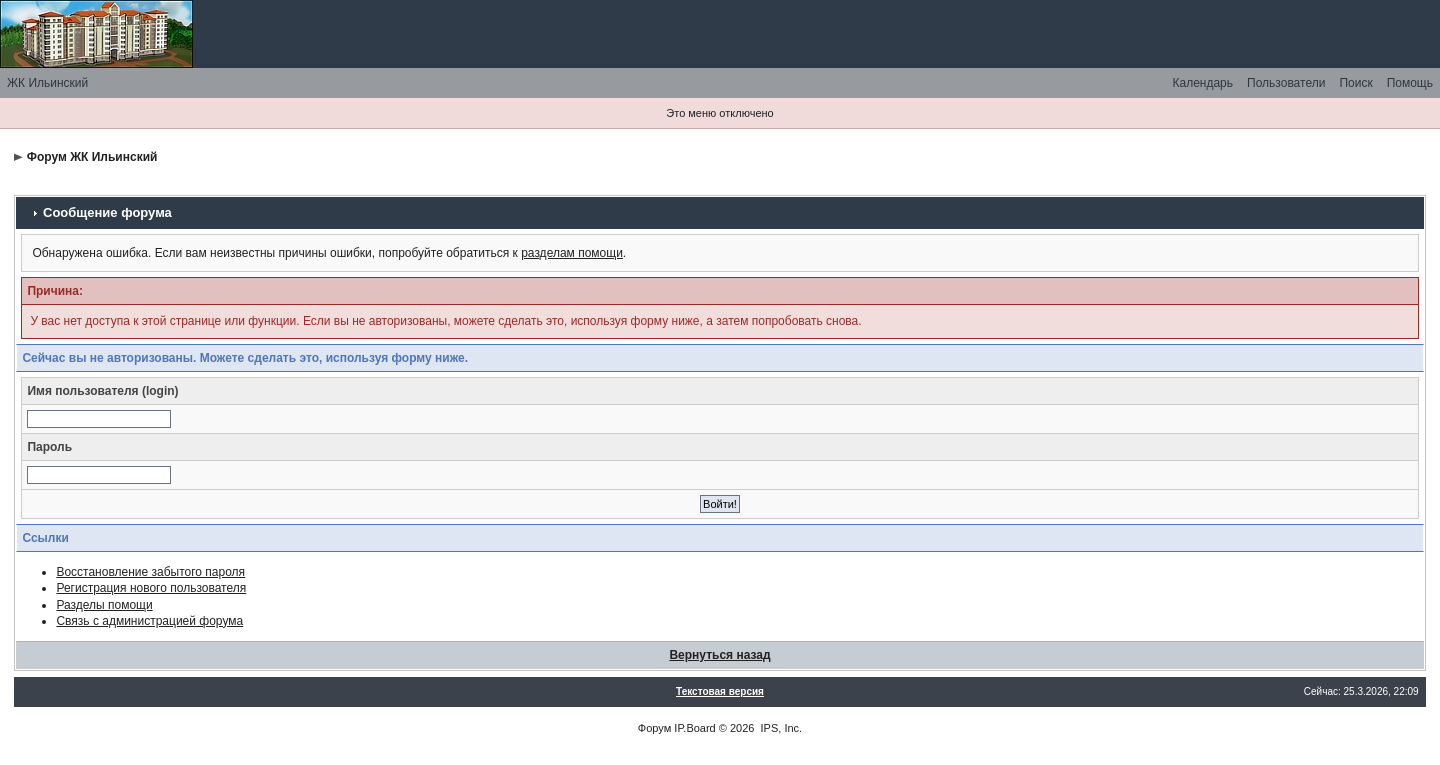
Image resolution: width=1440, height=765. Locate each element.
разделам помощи (572, 253)
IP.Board (694, 728)
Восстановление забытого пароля (150, 572)
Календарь (1202, 83)
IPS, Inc (780, 728)
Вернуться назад (719, 655)
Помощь (1410, 83)
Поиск (1355, 83)
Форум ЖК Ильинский (92, 157)
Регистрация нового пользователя (151, 588)
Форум (654, 728)
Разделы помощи (104, 605)
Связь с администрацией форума (149, 621)
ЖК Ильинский (47, 83)
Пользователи (1286, 83)
